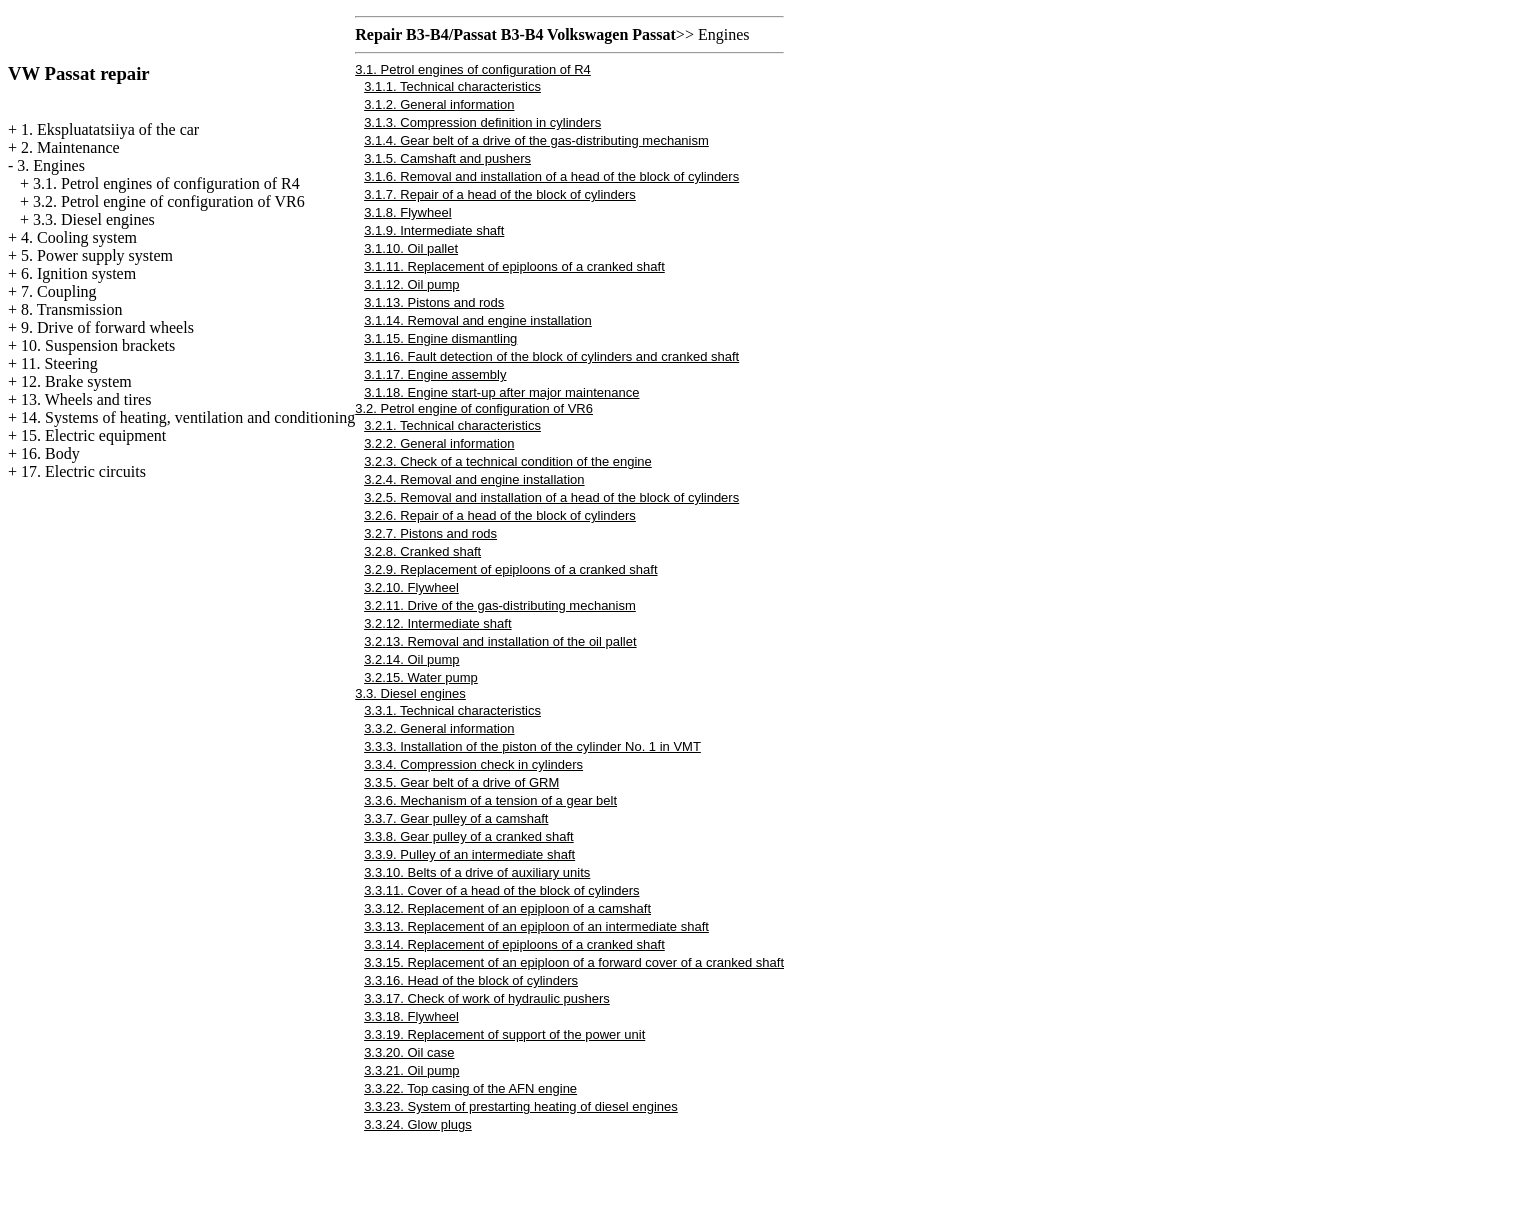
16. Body (50, 453)
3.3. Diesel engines (94, 219)
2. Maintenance (70, 147)
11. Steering (59, 363)
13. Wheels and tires (86, 399)
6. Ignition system (78, 273)
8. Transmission (71, 309)
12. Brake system (76, 381)
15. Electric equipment (93, 435)
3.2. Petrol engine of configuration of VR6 (169, 201)
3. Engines (51, 165)
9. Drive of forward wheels (107, 327)
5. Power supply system (97, 255)
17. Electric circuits (83, 471)
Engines (724, 34)
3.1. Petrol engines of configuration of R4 (166, 183)
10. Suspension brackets (98, 345)
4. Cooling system (79, 237)
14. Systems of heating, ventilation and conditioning (188, 417)
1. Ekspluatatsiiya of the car (110, 129)
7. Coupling (59, 291)
